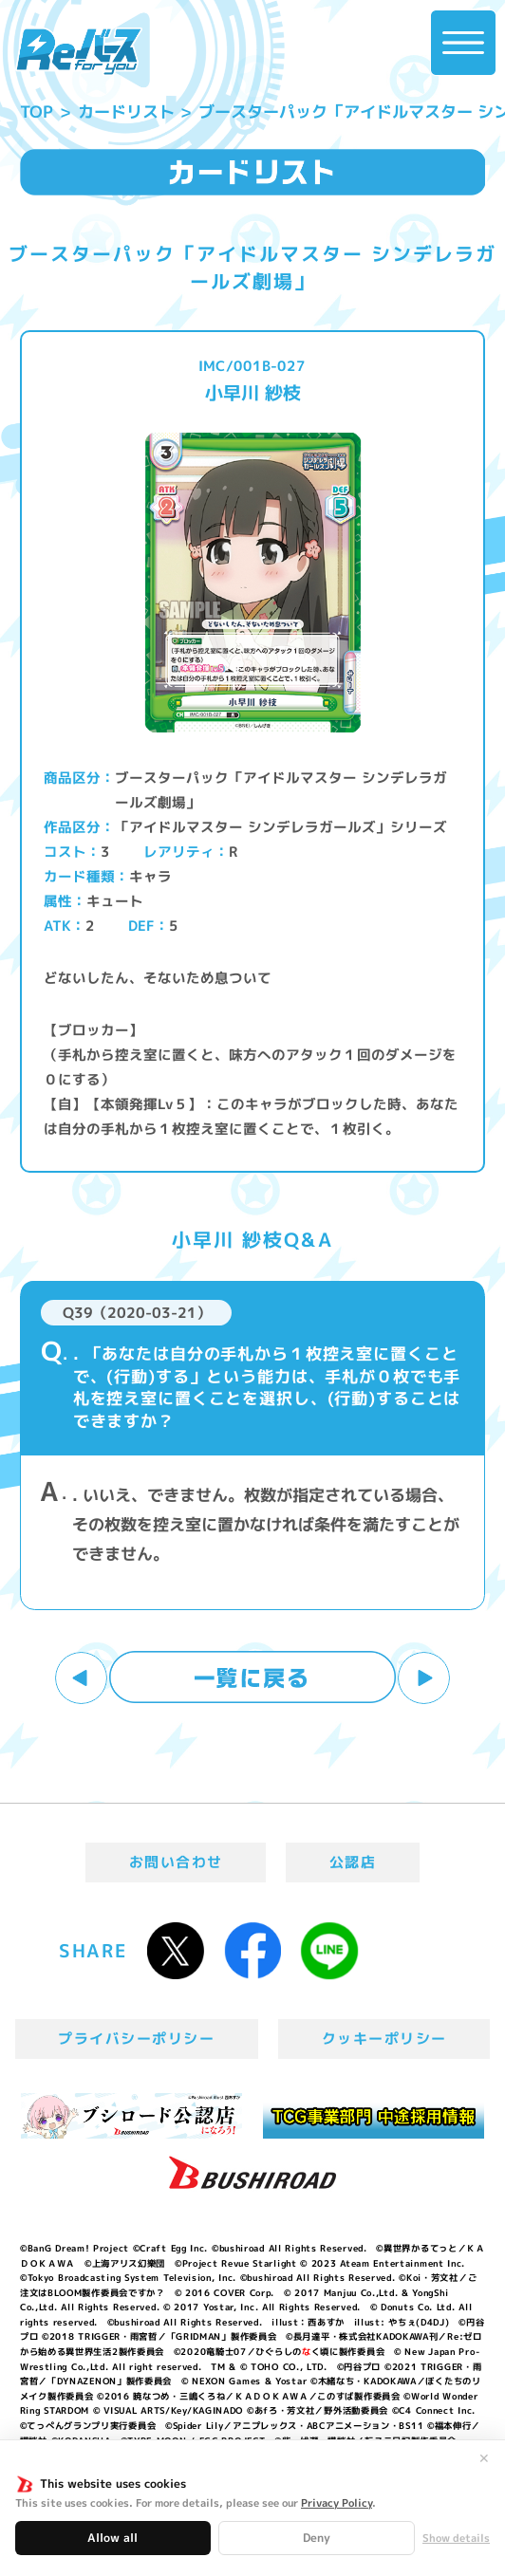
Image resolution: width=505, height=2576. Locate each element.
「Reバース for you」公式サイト (78, 52)
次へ (424, 1678)
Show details (456, 2538)
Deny (316, 2538)
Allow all (112, 2538)
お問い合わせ (176, 1862)
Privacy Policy (336, 2503)
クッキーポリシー (384, 2038)
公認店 (353, 1862)
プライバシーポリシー (136, 2038)
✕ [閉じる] (484, 2458)
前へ (81, 1678)
